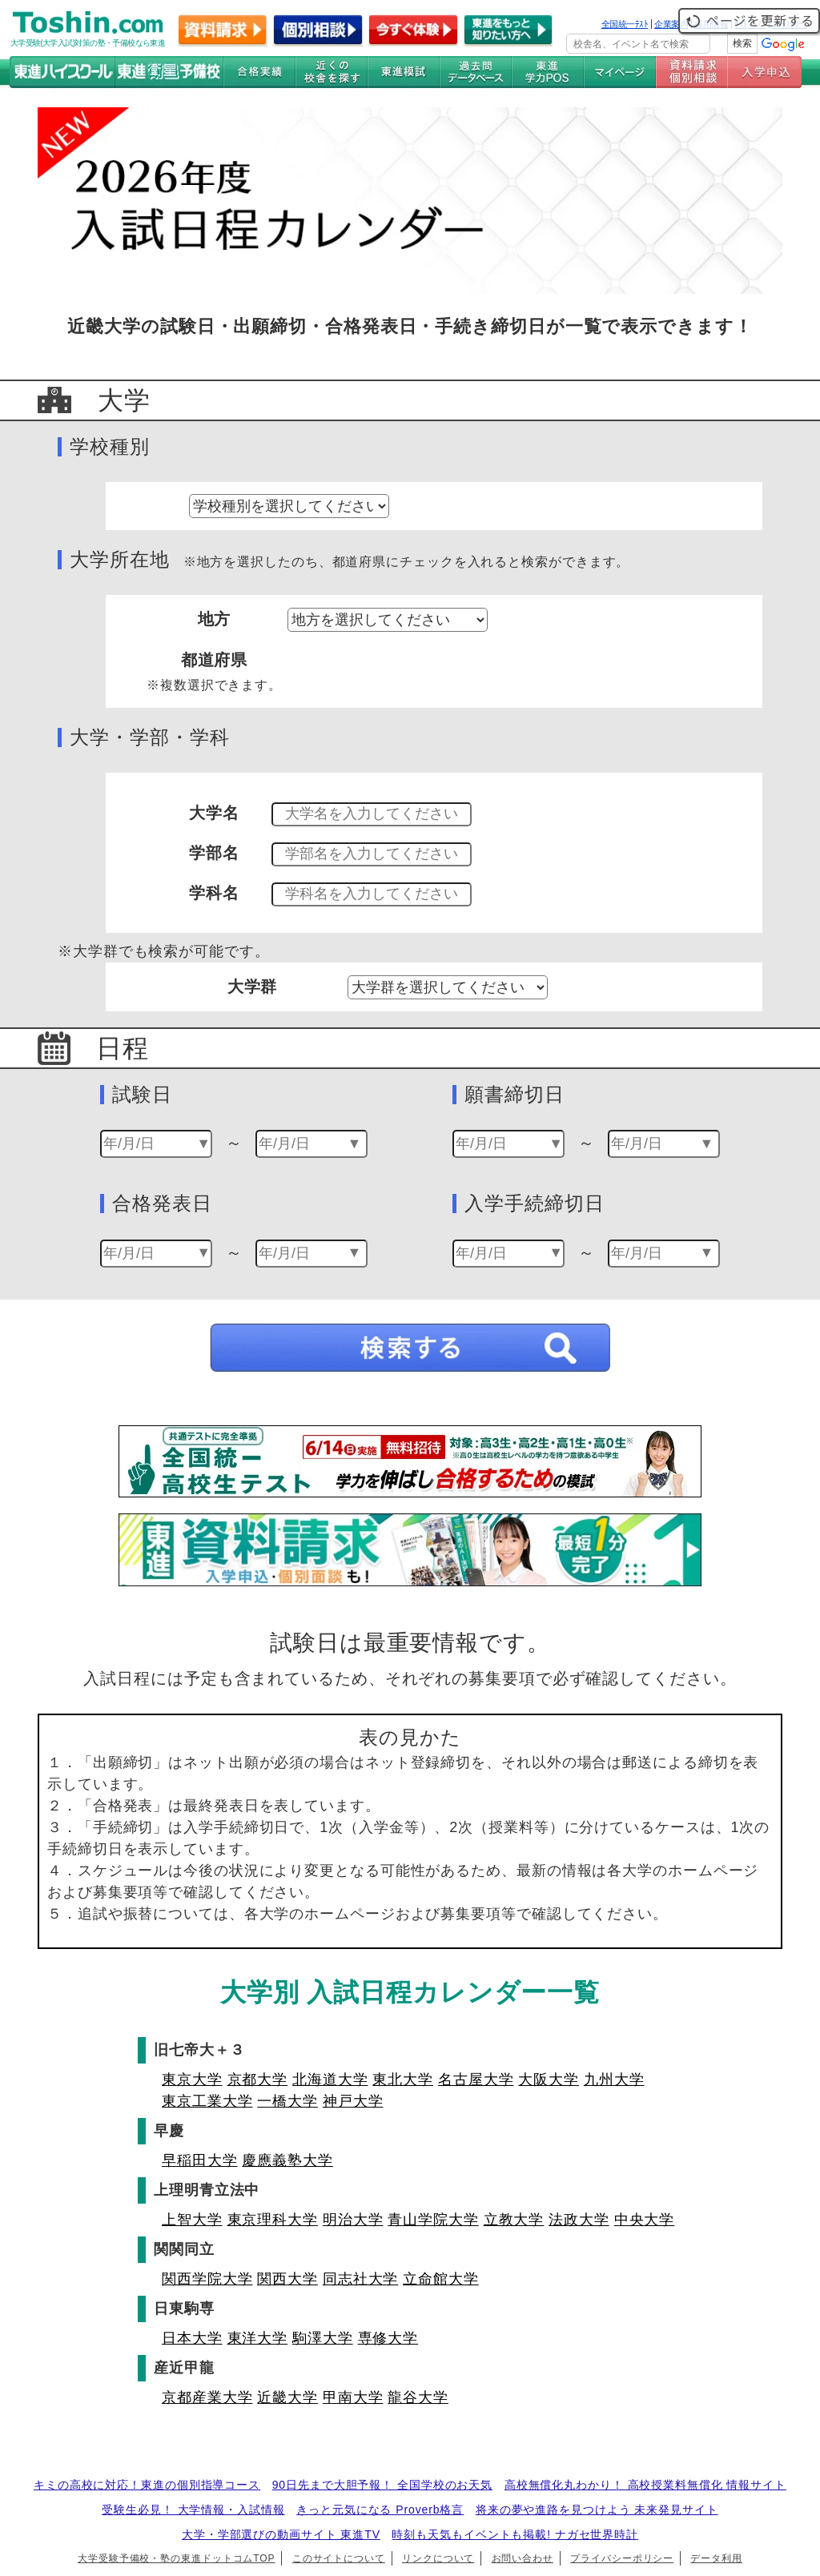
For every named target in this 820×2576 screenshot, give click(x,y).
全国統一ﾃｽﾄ (625, 24)
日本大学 (192, 2338)
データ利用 (716, 2558)
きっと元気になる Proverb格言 (380, 2509)
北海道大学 (330, 2080)
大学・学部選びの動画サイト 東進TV (281, 2534)
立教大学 (514, 2220)
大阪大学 (548, 2080)
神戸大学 (353, 2101)
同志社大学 (361, 2279)
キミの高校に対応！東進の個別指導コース (147, 2484)
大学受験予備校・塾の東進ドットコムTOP (176, 2558)
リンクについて (438, 2558)
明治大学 (353, 2220)
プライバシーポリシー (621, 2558)
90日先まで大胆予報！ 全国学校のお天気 (382, 2484)
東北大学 (402, 2080)
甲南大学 (353, 2397)
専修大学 (388, 2338)
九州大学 (614, 2080)
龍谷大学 (418, 2397)
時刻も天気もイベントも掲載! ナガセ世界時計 (515, 2534)
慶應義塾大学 (287, 2160)
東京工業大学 (207, 2101)
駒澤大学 (322, 2338)
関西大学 (287, 2279)
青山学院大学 (433, 2220)
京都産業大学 (207, 2397)
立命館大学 (441, 2279)
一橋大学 (287, 2101)
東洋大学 (257, 2338)
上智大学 (192, 2220)
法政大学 (579, 2220)
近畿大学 (287, 2397)
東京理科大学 (272, 2220)
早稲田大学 (200, 2160)
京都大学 (257, 2080)
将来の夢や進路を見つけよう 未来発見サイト (597, 2509)
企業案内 (671, 24)
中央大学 (644, 2220)
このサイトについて (338, 2558)
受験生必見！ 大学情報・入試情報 (193, 2509)
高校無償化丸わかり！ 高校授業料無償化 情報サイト (645, 2484)
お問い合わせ (522, 2558)
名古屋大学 (476, 2080)
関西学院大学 (207, 2279)
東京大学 (192, 2080)
